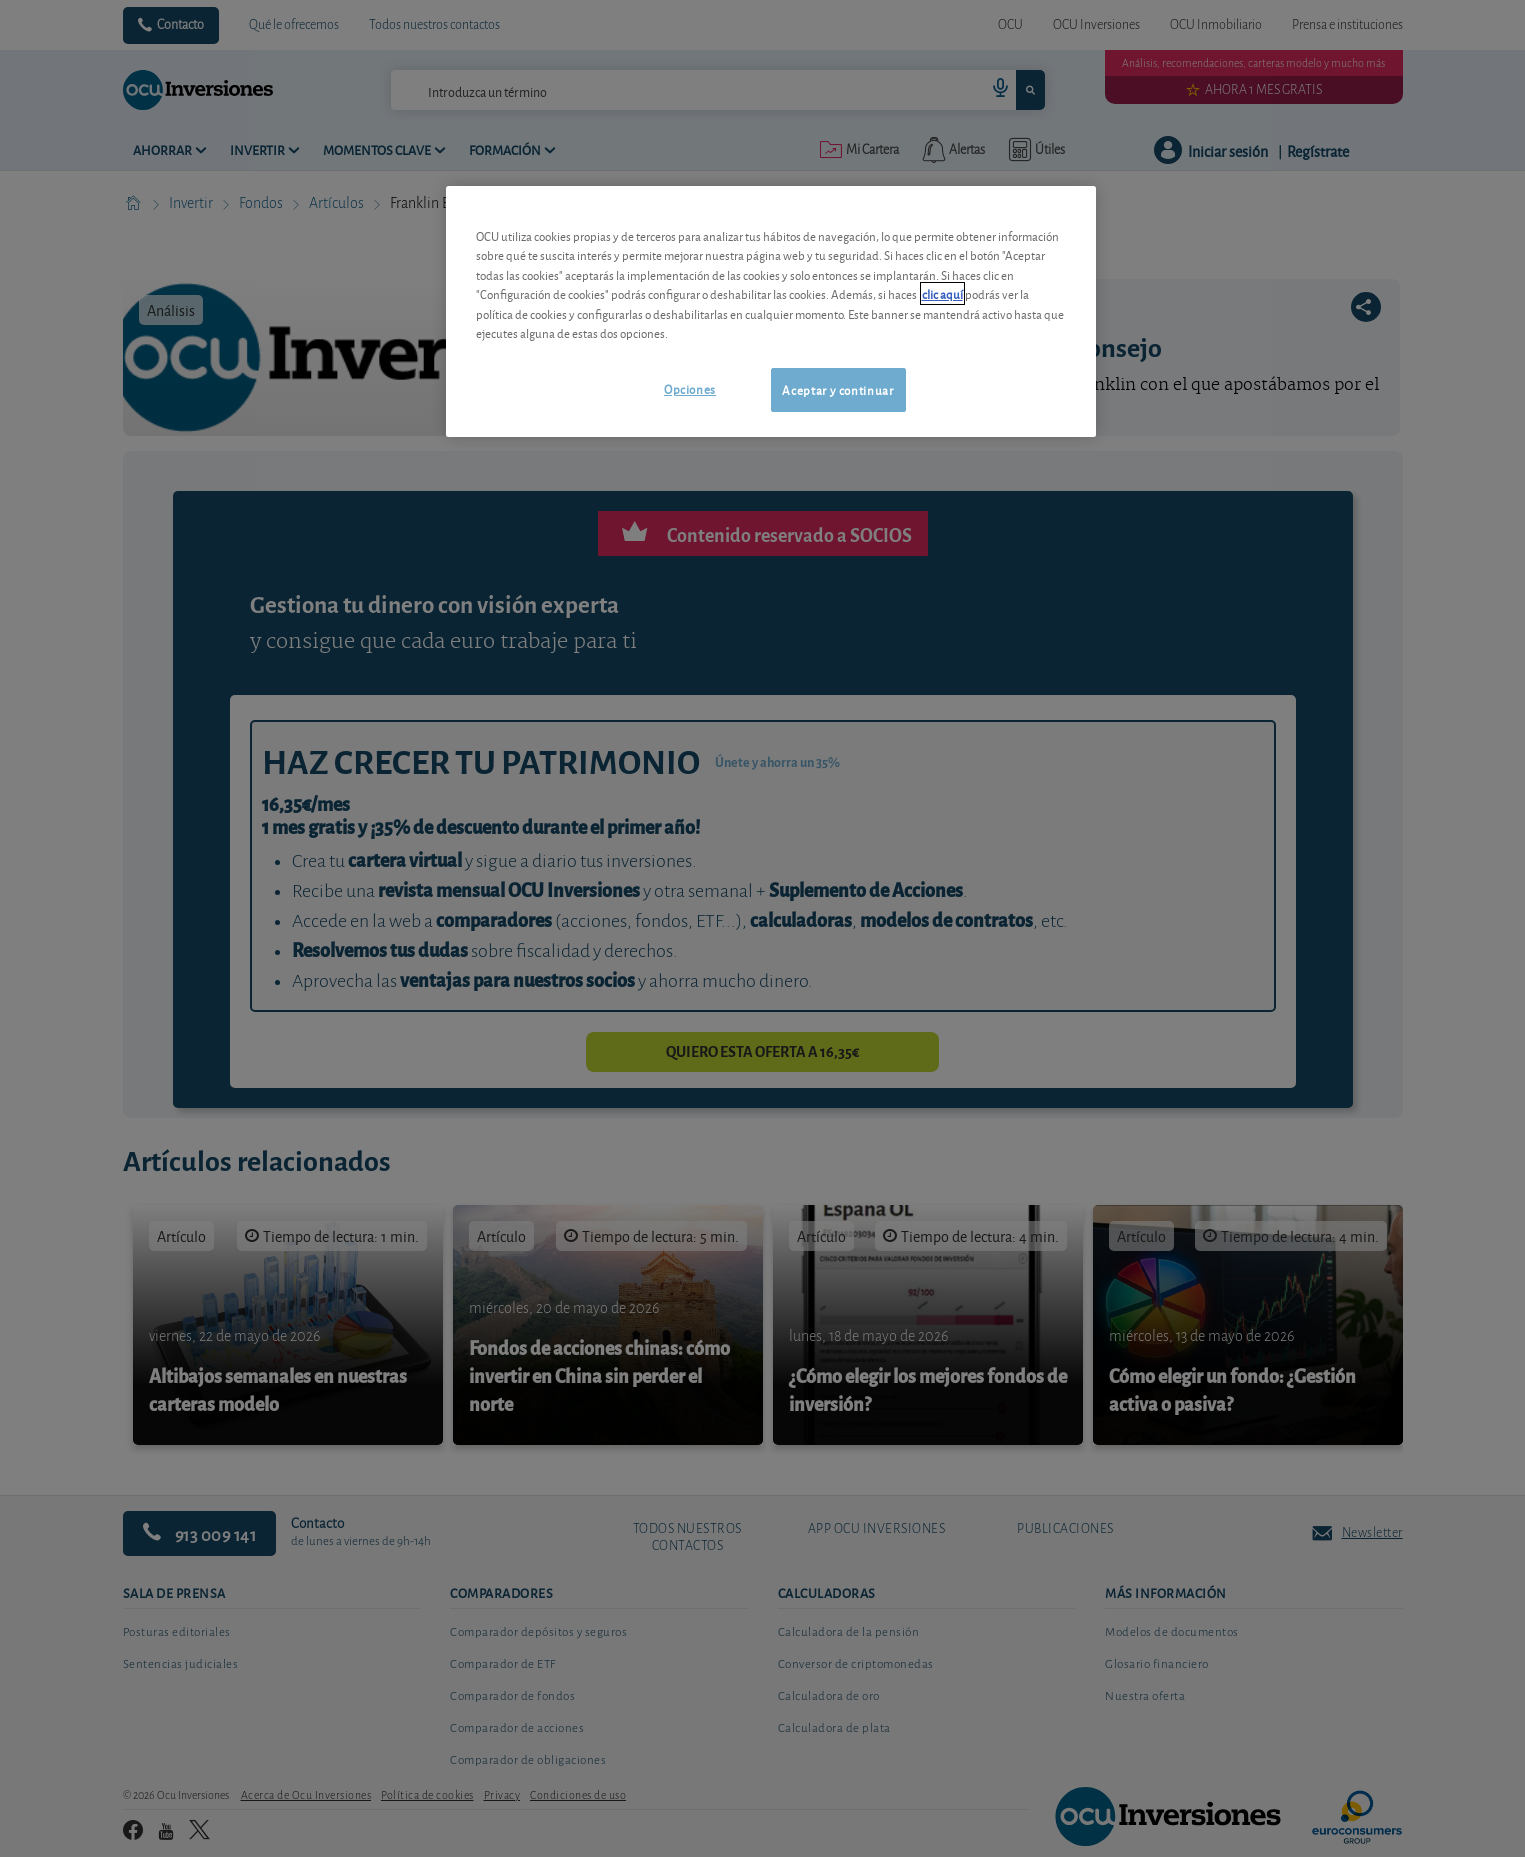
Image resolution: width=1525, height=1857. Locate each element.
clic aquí (942, 293)
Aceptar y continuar (837, 389)
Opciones (690, 388)
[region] (771, 311)
